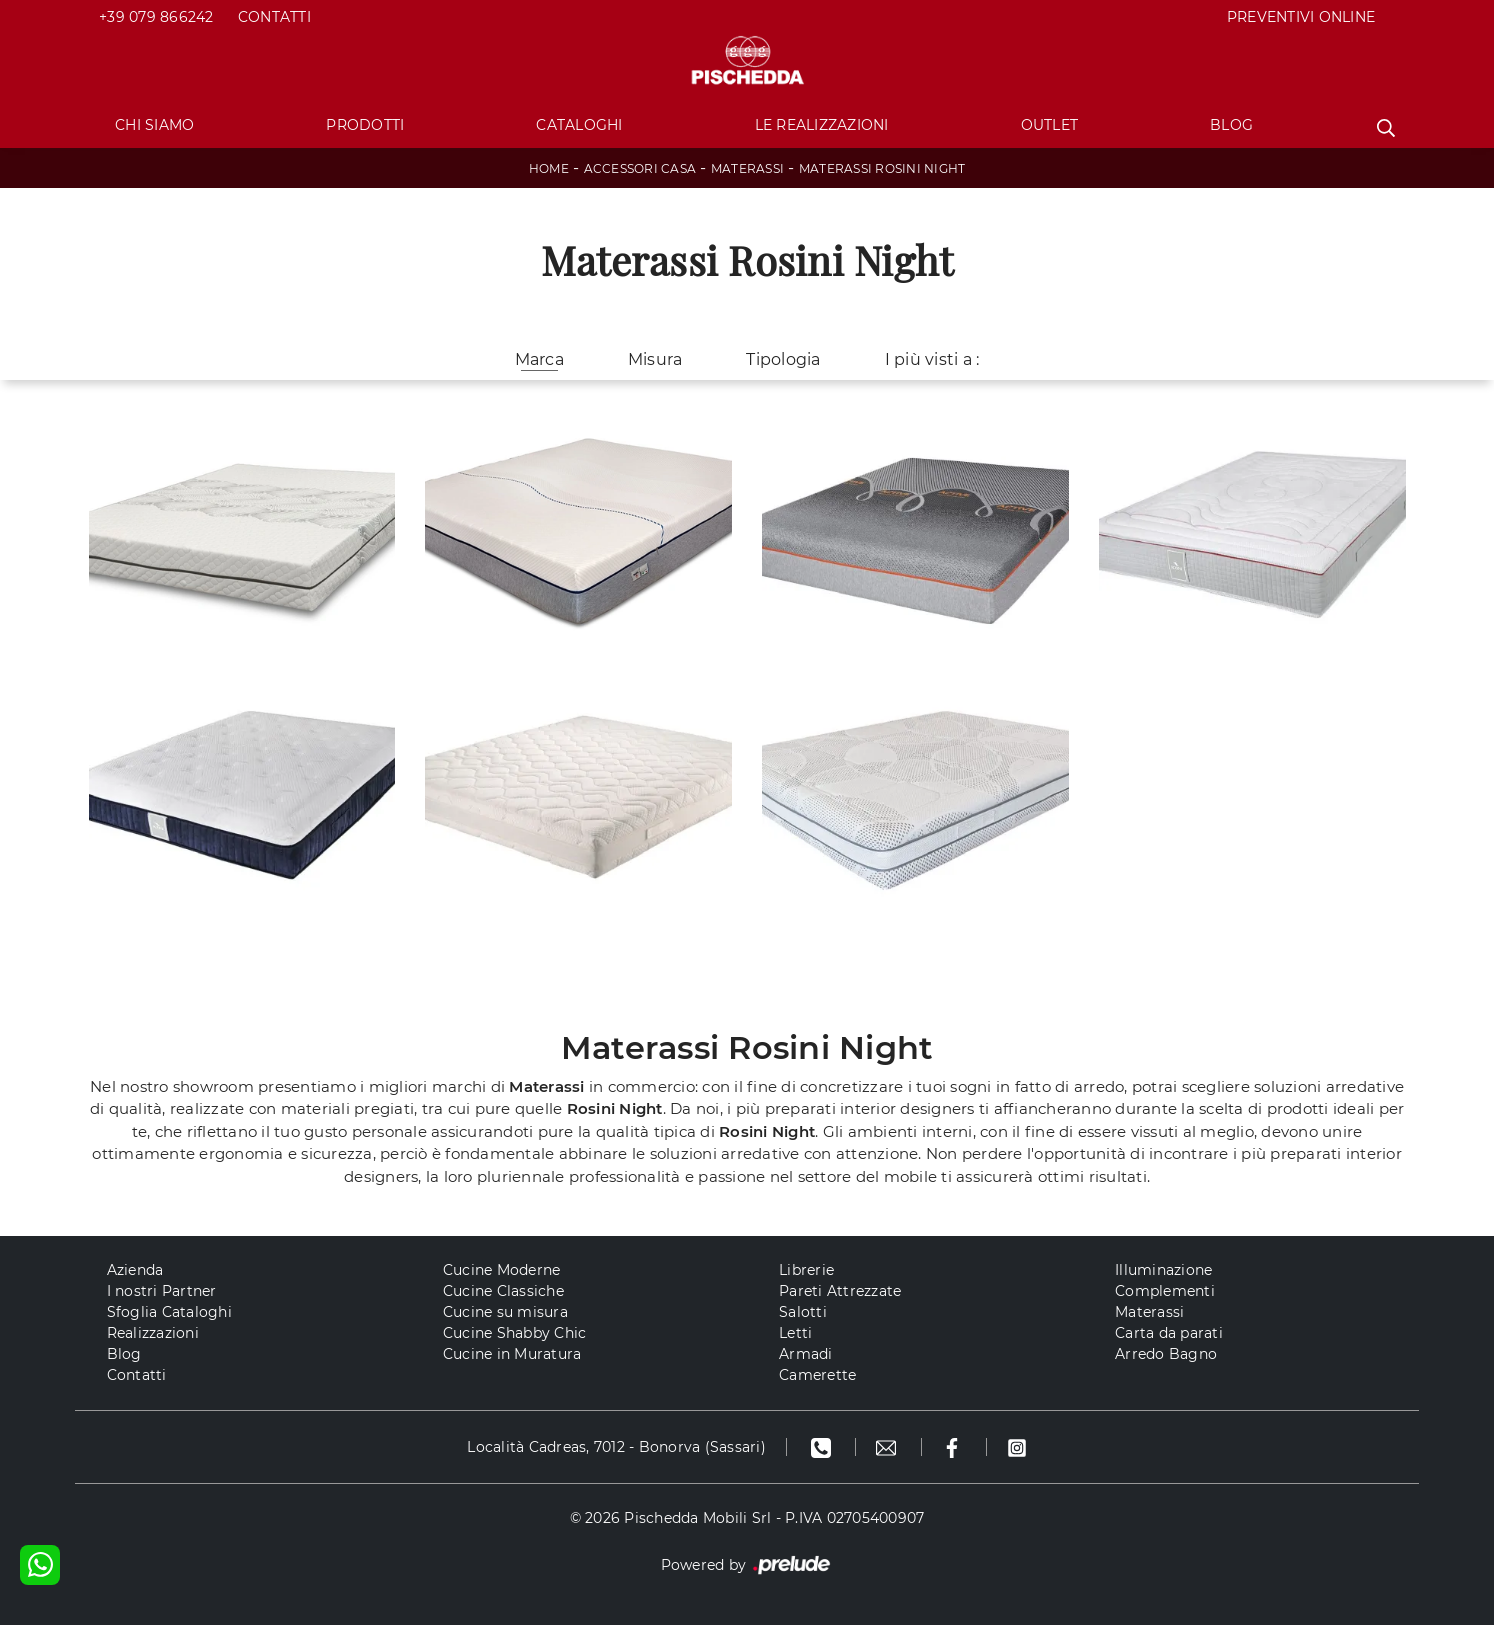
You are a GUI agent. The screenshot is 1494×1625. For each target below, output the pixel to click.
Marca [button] (539, 359)
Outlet (1050, 125)
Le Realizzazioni (822, 125)
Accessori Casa (640, 168)
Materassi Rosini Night (882, 168)
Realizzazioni (153, 1333)
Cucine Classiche (503, 1291)
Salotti (803, 1312)
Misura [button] (655, 359)
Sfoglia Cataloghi (169, 1312)
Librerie (806, 1270)
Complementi (1165, 1291)
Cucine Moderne (502, 1270)
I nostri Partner (162, 1291)
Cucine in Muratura (512, 1354)
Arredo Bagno (1166, 1354)
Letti (795, 1333)
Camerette (817, 1375)
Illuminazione (1163, 1270)
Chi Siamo (154, 125)
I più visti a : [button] (932, 359)
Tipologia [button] (783, 359)
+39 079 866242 (156, 17)
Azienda (135, 1270)
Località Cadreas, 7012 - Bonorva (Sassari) (616, 1447)
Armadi (806, 1354)
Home (549, 168)
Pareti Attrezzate (840, 1291)
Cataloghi (579, 125)
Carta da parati (1169, 1333)
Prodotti (365, 125)
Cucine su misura (505, 1312)
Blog (1231, 125)
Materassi (747, 168)
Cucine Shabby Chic (515, 1333)
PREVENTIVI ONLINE (1301, 17)
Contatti (274, 17)
